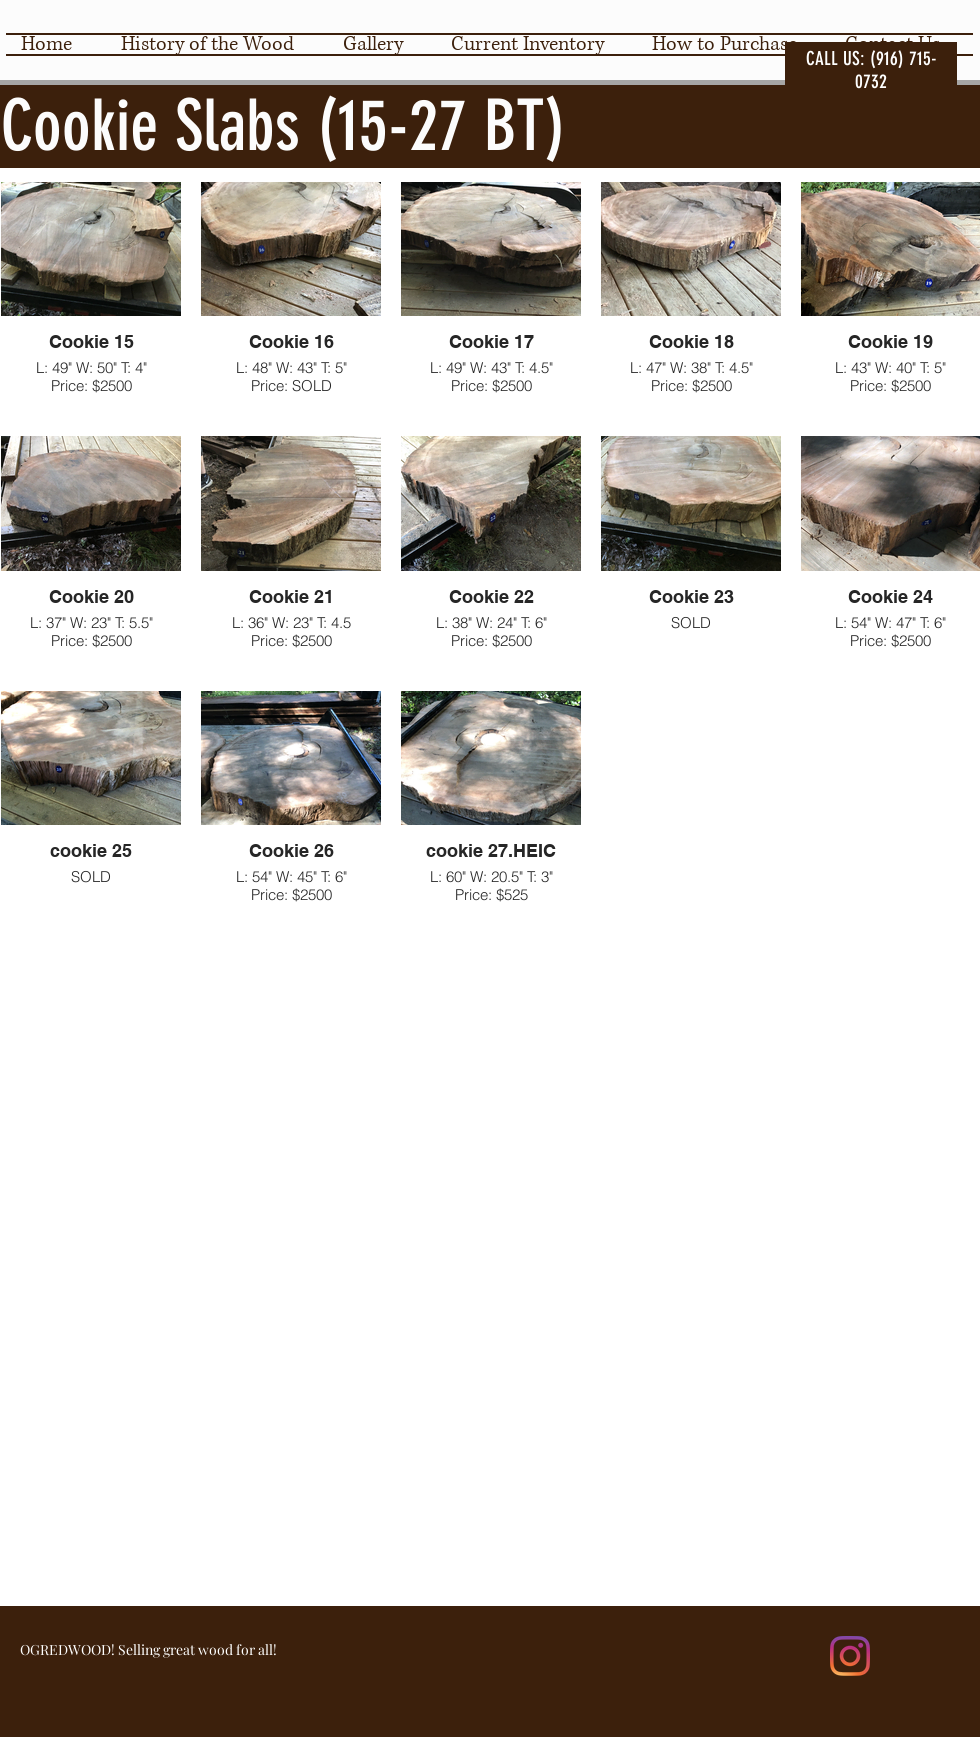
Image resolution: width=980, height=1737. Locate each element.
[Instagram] (850, 1656)
